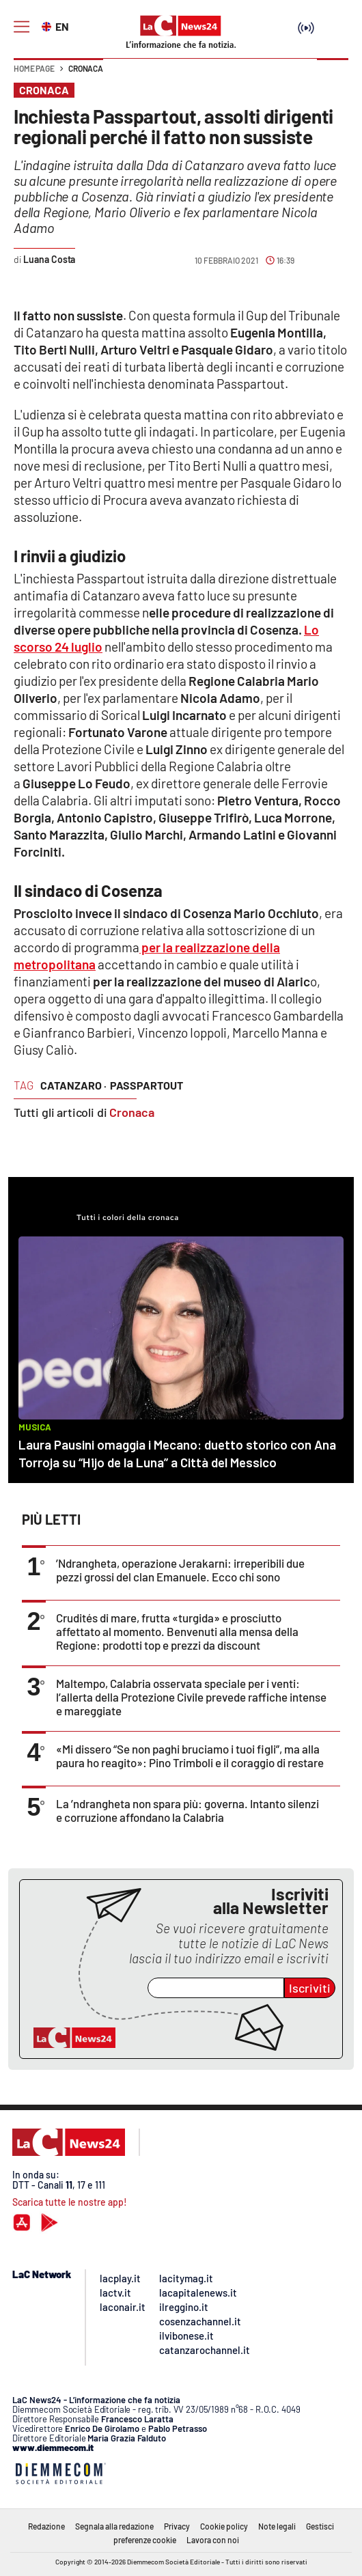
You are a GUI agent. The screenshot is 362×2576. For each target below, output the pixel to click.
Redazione (46, 2526)
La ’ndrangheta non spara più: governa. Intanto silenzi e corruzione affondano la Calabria (187, 1810)
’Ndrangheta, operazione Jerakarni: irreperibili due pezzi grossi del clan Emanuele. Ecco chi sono (180, 1569)
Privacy (177, 2526)
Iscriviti (310, 1987)
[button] (332, 75)
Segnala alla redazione (114, 2526)
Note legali (277, 2526)
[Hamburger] (21, 27)
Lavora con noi (212, 2540)
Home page (34, 68)
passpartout (146, 1085)
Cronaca (85, 68)
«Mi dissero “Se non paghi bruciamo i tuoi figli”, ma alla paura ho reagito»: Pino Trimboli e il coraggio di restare (190, 1755)
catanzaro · (73, 1085)
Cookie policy (224, 2526)
